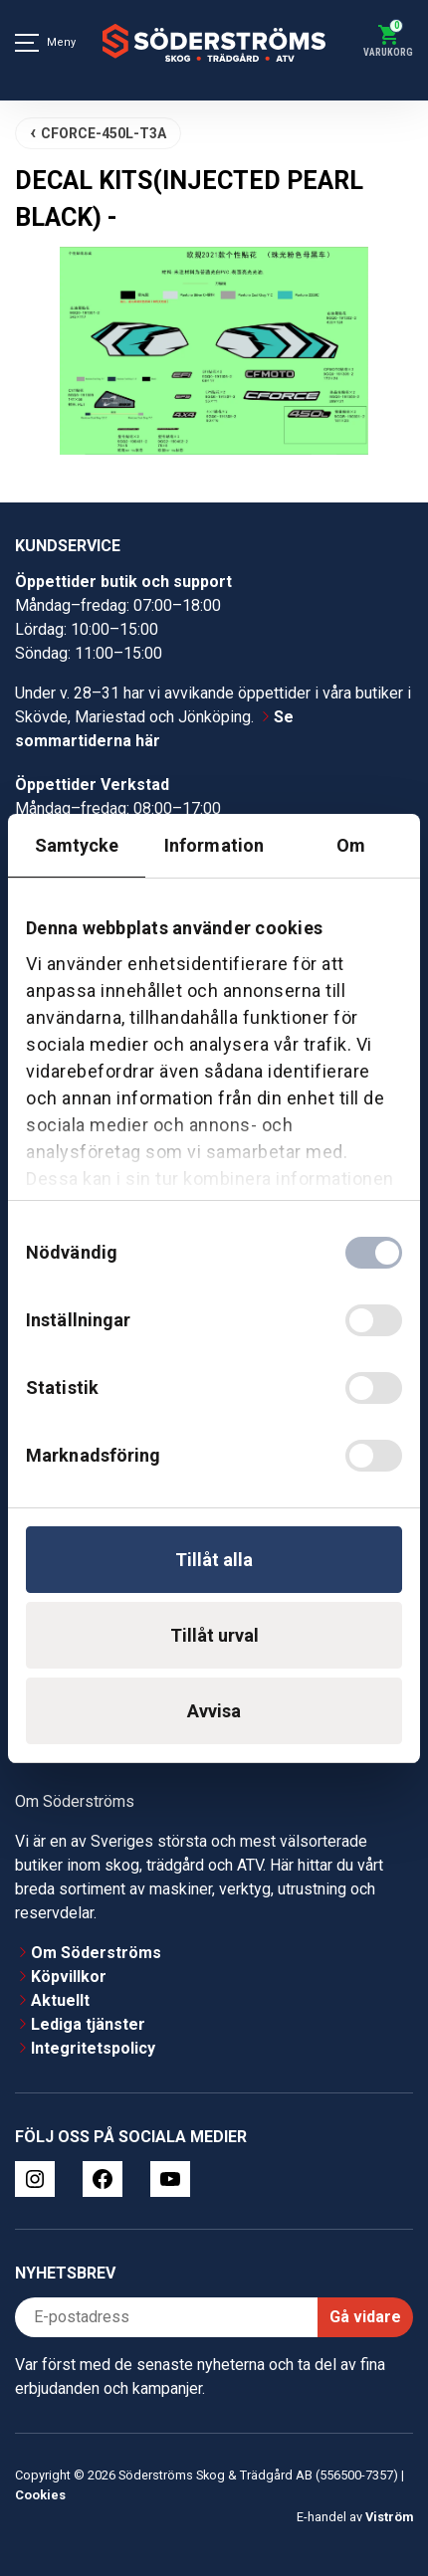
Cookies (40, 2494)
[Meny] (27, 43)
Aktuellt (60, 2000)
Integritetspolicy (93, 2048)
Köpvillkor (69, 1976)
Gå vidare (365, 2316)
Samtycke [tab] (77, 845)
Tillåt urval (214, 1635)
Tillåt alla (214, 1559)
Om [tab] (350, 845)
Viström (389, 2516)
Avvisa (214, 1710)
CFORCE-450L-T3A (103, 133)
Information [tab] (214, 845)
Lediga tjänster (88, 2024)
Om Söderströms (96, 1952)
